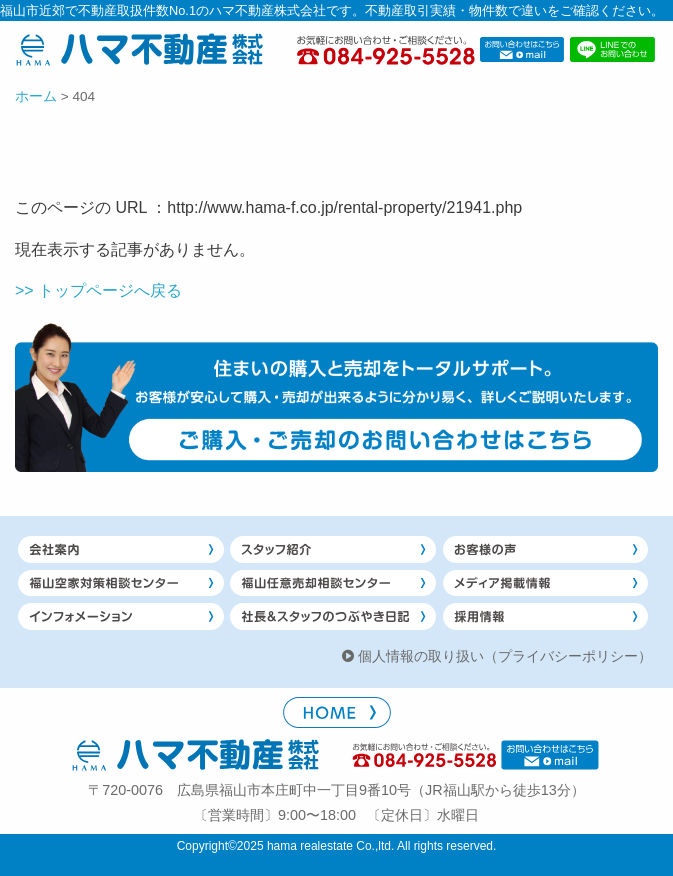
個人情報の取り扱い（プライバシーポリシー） (505, 656)
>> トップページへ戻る (98, 290)
